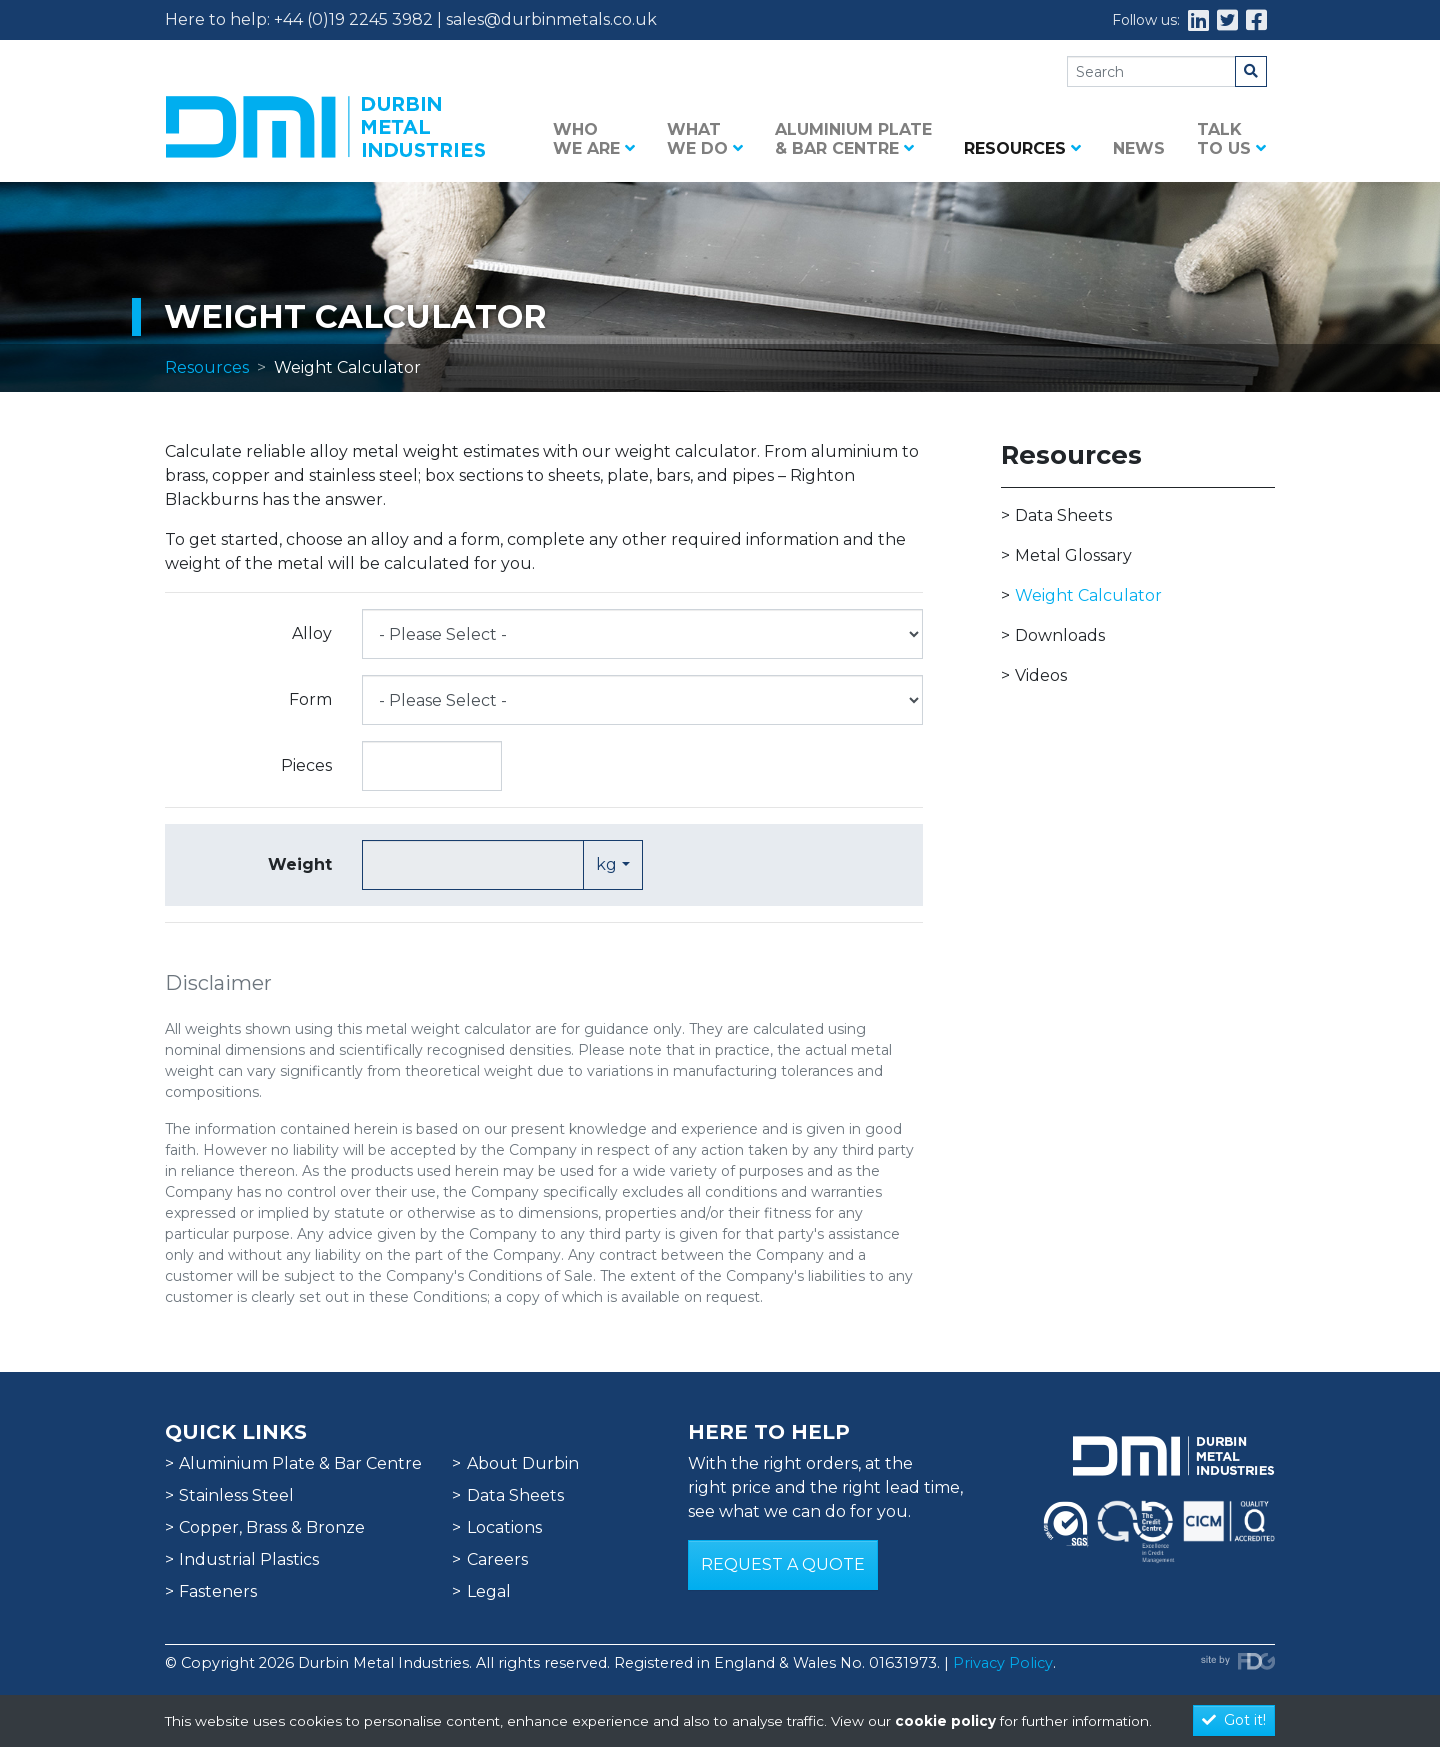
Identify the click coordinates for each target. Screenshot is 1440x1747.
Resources (1022, 148)
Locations (504, 1527)
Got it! (1234, 1720)
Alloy (312, 633)
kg (606, 864)
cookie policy (945, 1721)
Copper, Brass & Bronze (272, 1527)
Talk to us (1231, 139)
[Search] (1151, 71)
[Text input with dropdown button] (473, 865)
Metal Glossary (1073, 555)
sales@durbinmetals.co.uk (551, 19)
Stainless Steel (236, 1495)
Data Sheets (1063, 515)
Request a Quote (783, 1564)
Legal (489, 1591)
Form (310, 699)
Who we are (594, 139)
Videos (1041, 675)
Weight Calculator (1088, 595)
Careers (497, 1559)
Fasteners (218, 1591)
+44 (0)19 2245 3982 (353, 19)
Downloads (1060, 635)
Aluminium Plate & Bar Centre (853, 139)
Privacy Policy (1003, 1663)
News (1139, 148)
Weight (300, 864)
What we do (705, 139)
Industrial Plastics (249, 1559)
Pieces (306, 765)
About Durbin (523, 1463)
